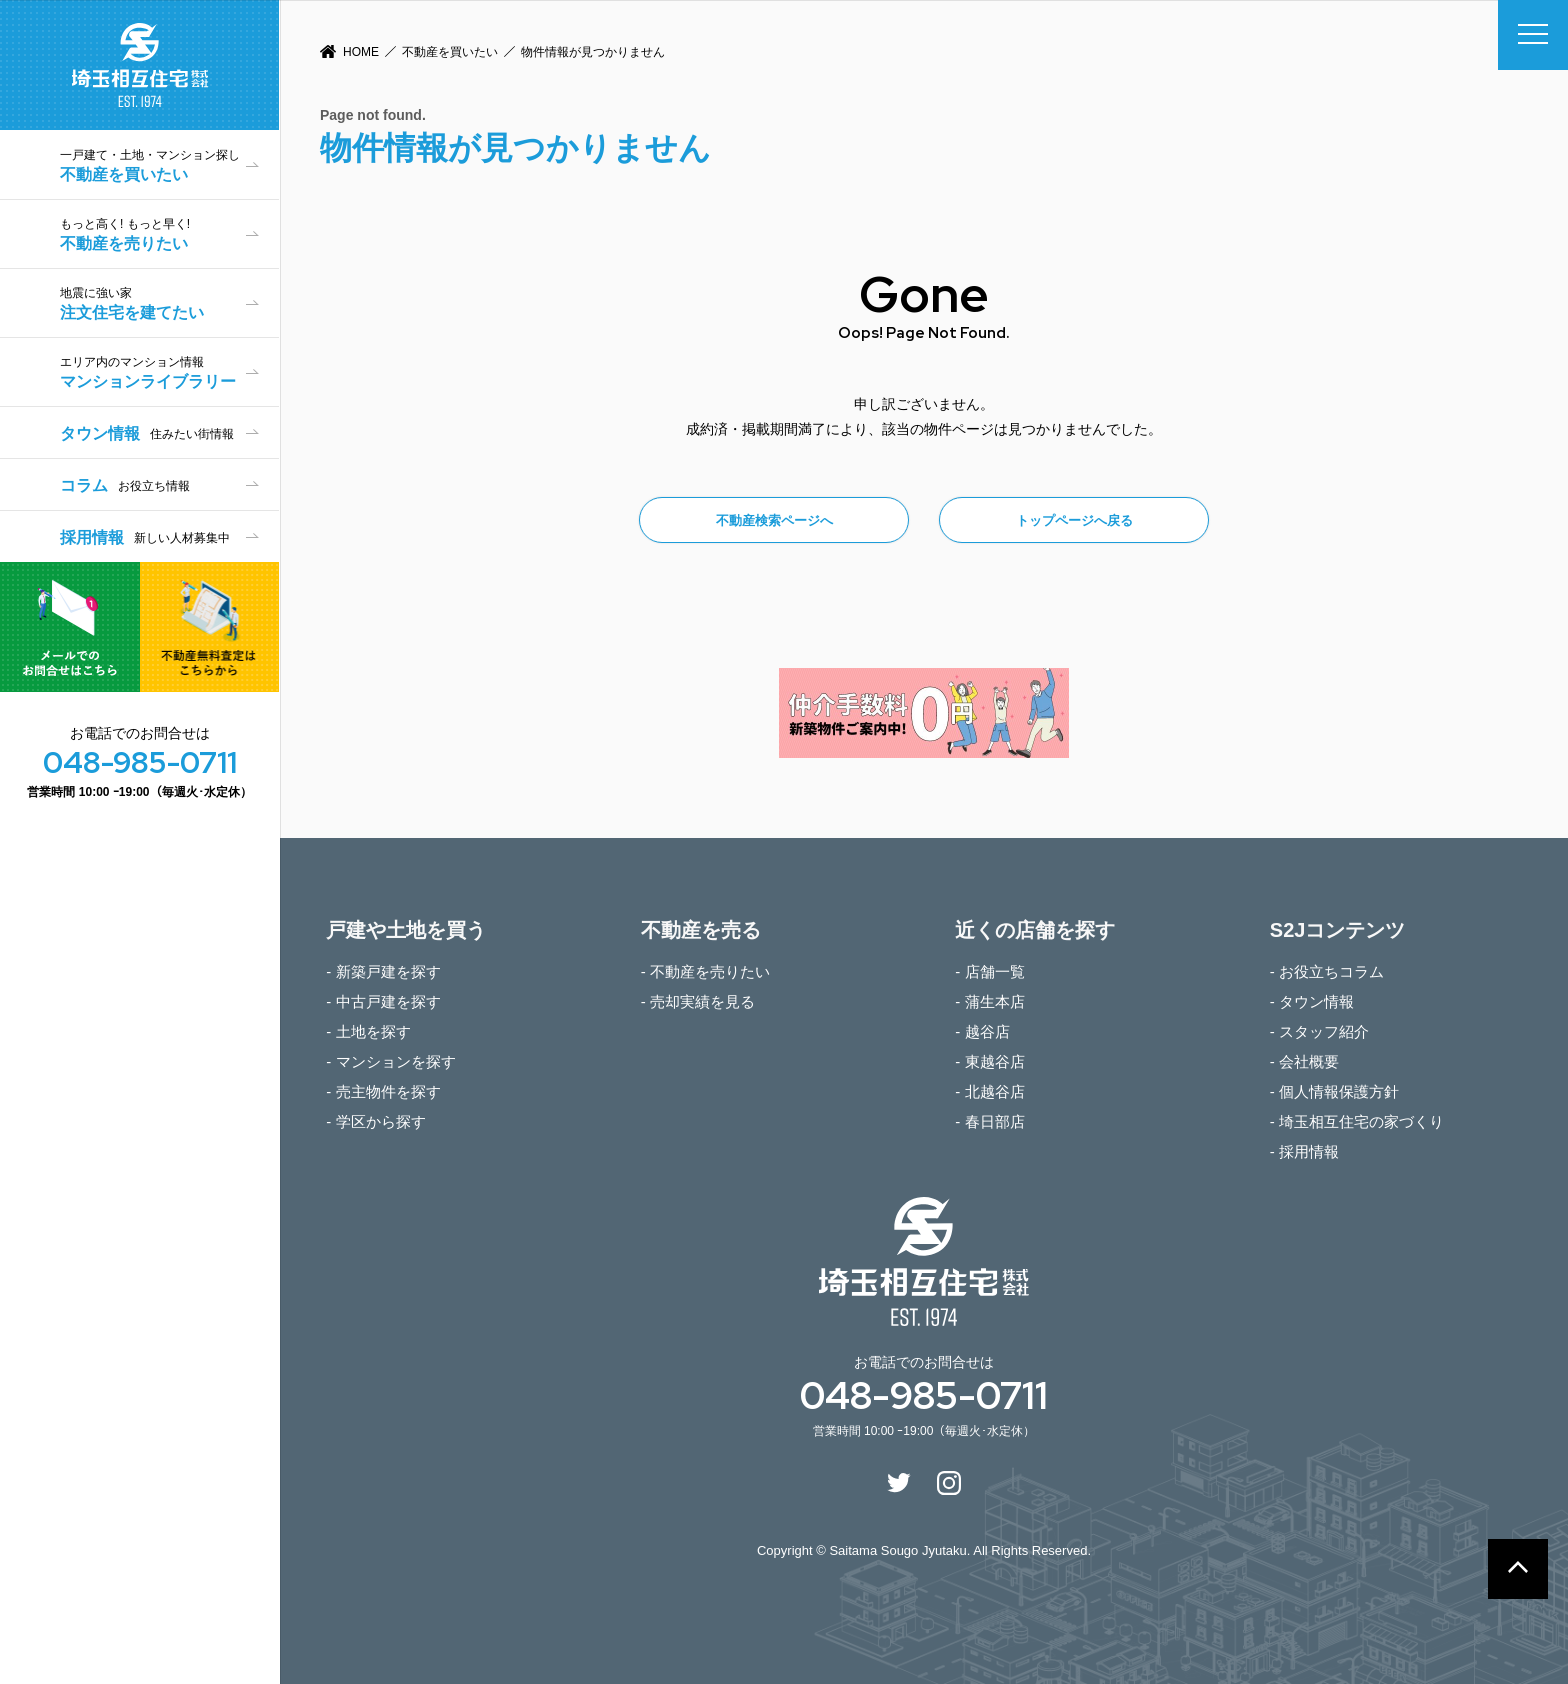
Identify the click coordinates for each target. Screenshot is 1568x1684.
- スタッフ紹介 (1319, 1031)
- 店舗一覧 (989, 971)
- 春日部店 (989, 1121)
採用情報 (145, 537)
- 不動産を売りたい (705, 971)
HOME (361, 52)
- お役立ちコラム (1327, 971)
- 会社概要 (1304, 1061)
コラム (125, 485)
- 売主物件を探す (383, 1091)
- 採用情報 (1304, 1151)
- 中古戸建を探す (383, 1001)
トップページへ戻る (1074, 520)
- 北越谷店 (989, 1091)
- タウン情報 (1312, 1001)
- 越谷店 (982, 1031)
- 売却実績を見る (698, 1001)
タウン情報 (147, 433)
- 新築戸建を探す (383, 971)
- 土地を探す (368, 1031)
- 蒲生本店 (989, 1001)
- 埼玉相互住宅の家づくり (1357, 1121)
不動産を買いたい (450, 52)
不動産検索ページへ (774, 520)
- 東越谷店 (989, 1061)
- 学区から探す (375, 1121)
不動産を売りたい (169, 234)
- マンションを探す (390, 1061)
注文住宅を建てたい (169, 303)
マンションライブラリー (169, 372)
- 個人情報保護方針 (1334, 1091)
